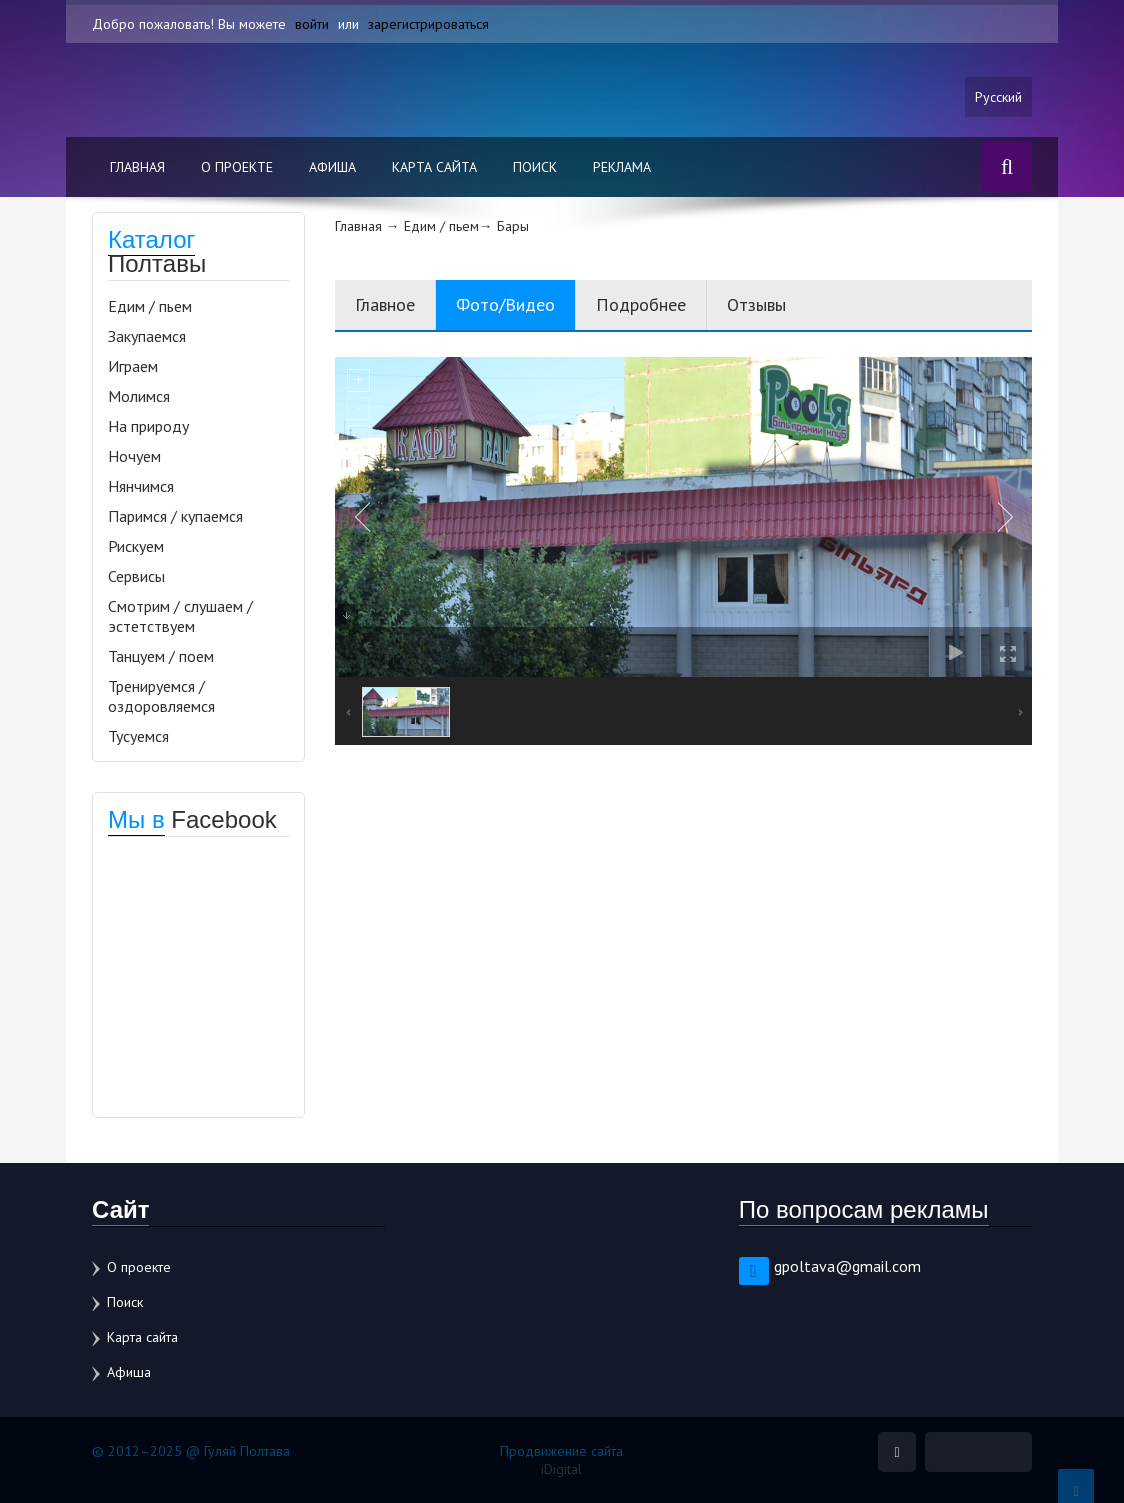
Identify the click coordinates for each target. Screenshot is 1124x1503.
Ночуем (134, 456)
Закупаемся (147, 336)
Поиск (535, 167)
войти (312, 24)
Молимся (139, 396)
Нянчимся (141, 486)
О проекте (237, 167)
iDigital (561, 1469)
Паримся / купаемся (175, 516)
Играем (133, 366)
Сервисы (136, 576)
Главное (385, 304)
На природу (148, 426)
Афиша (332, 167)
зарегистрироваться (428, 24)
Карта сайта (434, 167)
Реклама (622, 167)
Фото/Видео (505, 304)
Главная (137, 167)
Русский (998, 97)
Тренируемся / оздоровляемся (161, 696)
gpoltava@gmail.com (847, 1266)
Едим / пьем (150, 306)
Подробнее (641, 304)
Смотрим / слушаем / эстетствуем (180, 616)
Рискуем (136, 546)
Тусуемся (138, 736)
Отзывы (756, 304)
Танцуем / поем (161, 656)
